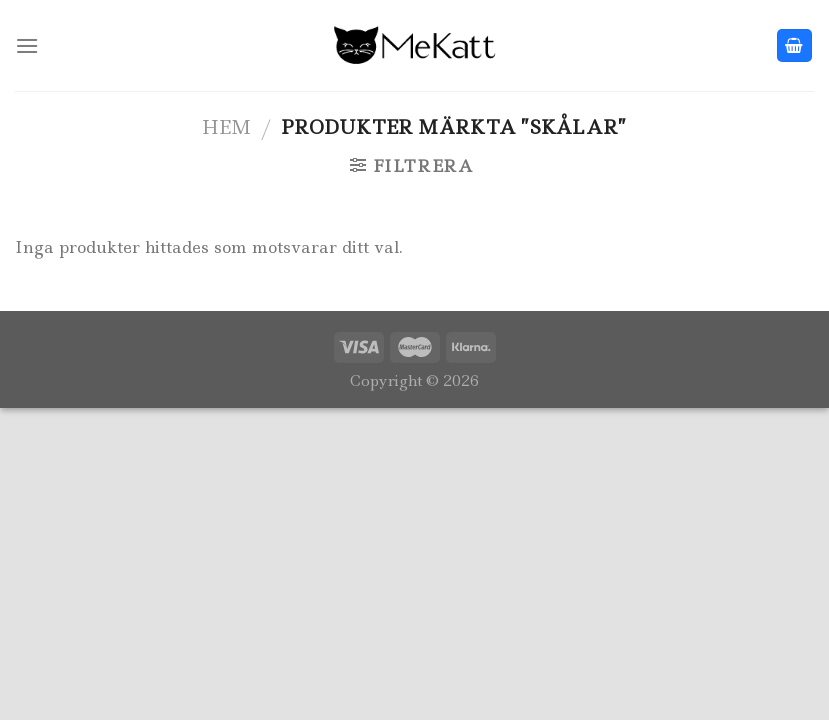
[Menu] (27, 45)
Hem (227, 127)
